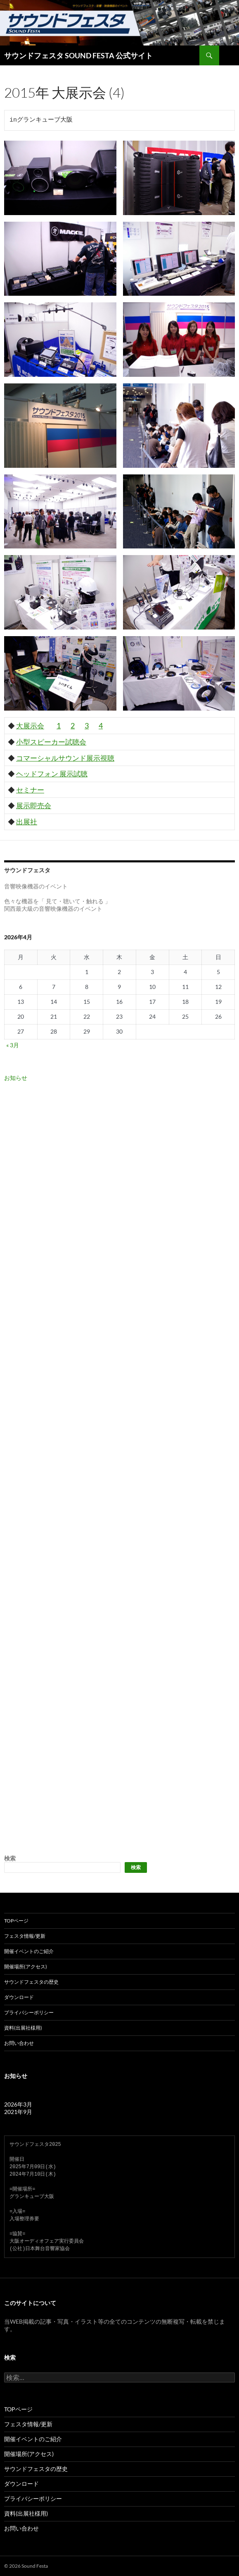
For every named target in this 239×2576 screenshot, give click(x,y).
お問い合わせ (19, 2043)
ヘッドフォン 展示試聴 (52, 773)
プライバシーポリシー (29, 2012)
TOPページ (16, 1921)
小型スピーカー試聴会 (51, 741)
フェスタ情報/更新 (24, 1936)
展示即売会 (33, 805)
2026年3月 (18, 2104)
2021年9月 (18, 2111)
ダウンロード (19, 1997)
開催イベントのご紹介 (29, 1951)
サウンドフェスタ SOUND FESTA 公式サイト (78, 55)
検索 (10, 1858)
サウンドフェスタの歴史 (31, 1982)
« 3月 (12, 1045)
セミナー (30, 789)
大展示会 (30, 725)
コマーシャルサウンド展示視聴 (65, 758)
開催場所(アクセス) (25, 1966)
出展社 (26, 821)
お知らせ (15, 1077)
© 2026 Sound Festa (26, 2566)
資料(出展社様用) (23, 2028)
